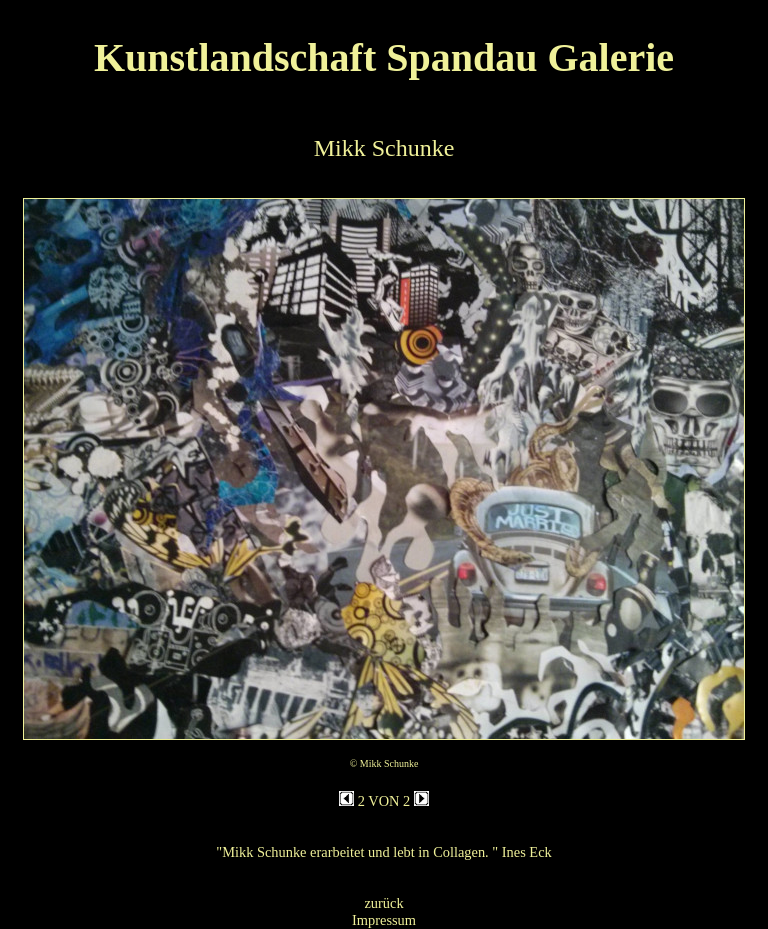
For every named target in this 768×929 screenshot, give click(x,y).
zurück (383, 903)
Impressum (384, 920)
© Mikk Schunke (384, 763)
